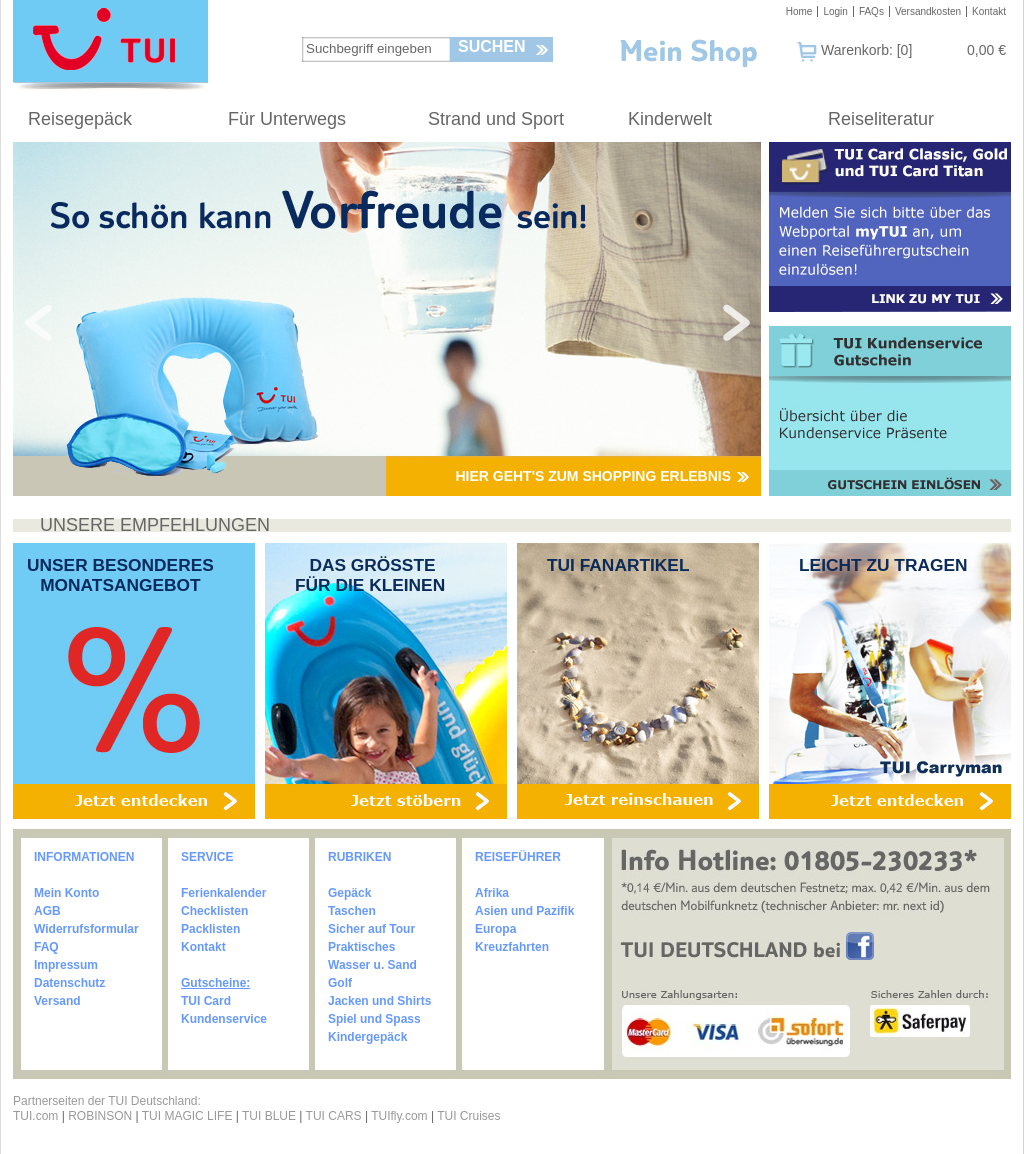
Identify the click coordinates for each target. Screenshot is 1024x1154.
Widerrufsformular (86, 929)
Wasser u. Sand (372, 965)
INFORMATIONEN (84, 857)
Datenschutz (69, 983)
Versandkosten (928, 11)
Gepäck (349, 893)
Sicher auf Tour (371, 929)
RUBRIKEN (359, 857)
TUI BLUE (269, 1116)
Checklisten (214, 911)
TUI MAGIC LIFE (189, 1116)
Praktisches (361, 947)
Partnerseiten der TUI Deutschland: (107, 1101)
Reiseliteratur (881, 119)
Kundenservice (224, 1019)
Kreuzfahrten (512, 947)
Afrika (492, 893)
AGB (47, 911)
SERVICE (207, 857)
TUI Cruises (468, 1116)
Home (799, 11)
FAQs (871, 11)
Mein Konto (66, 893)
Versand (57, 1001)
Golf (340, 983)
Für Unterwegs (287, 119)
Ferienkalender (223, 893)
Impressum (66, 965)
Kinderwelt (670, 119)
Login (835, 11)
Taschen (352, 911)
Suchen (492, 46)
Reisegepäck (80, 119)
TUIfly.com (399, 1116)
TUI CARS (334, 1116)
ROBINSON (100, 1116)
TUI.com (35, 1116)
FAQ (46, 947)
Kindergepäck (367, 1037)
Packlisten (210, 929)
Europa (495, 929)
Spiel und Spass (374, 1019)
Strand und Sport (496, 119)
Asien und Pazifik (524, 911)
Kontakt (989, 11)
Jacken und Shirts (379, 1001)
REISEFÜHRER (518, 857)
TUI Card (206, 1001)
